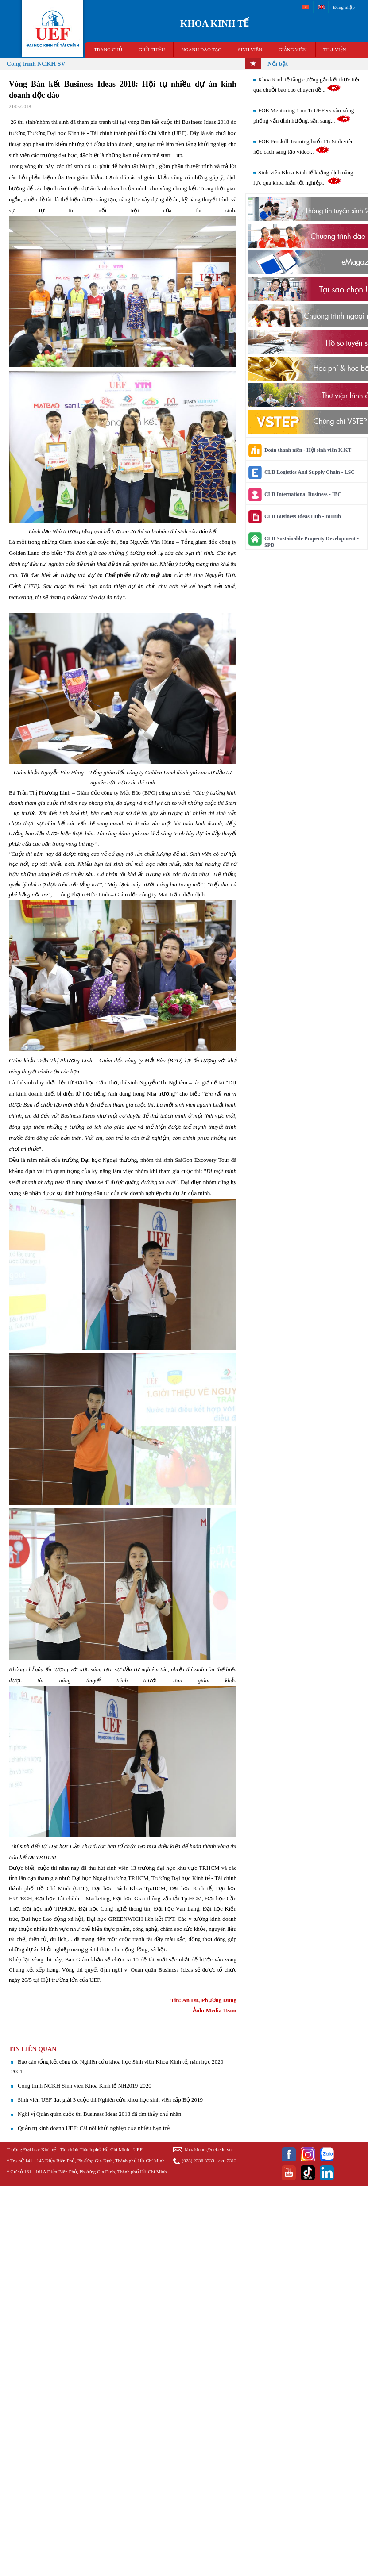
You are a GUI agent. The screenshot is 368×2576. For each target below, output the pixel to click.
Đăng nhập (344, 7)
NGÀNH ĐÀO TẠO (202, 49)
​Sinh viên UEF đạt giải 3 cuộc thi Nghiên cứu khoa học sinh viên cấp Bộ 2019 (110, 2099)
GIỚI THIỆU (152, 49)
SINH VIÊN (250, 49)
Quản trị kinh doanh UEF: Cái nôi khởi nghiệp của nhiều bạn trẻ (94, 2128)
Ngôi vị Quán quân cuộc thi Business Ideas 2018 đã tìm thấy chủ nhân (99, 2114)
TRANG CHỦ (108, 49)
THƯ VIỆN (334, 49)
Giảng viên (292, 49)
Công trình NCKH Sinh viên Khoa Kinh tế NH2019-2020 (84, 2085)
